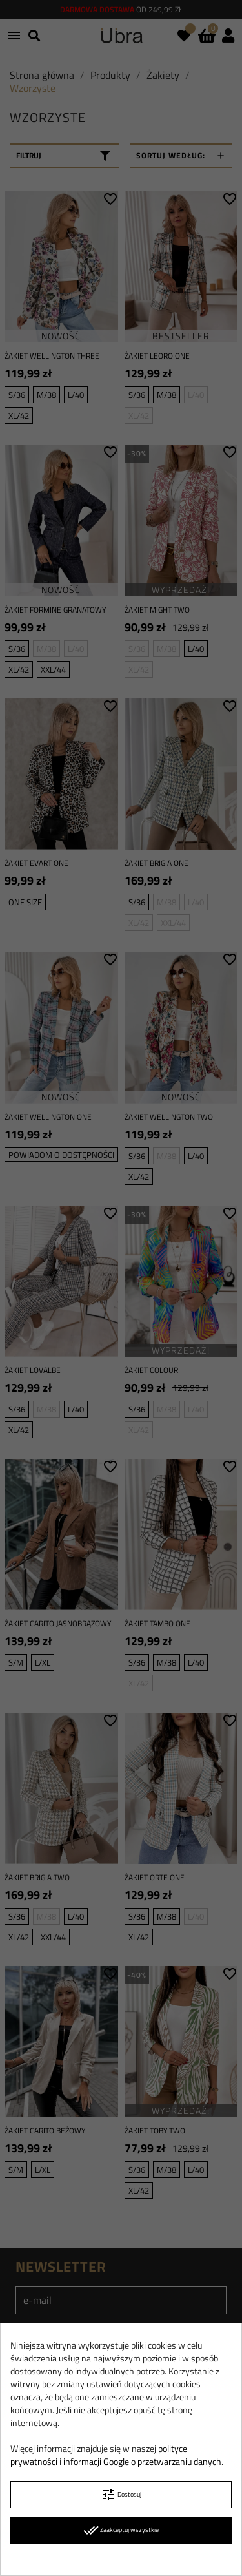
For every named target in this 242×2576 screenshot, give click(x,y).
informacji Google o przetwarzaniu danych (142, 2461)
